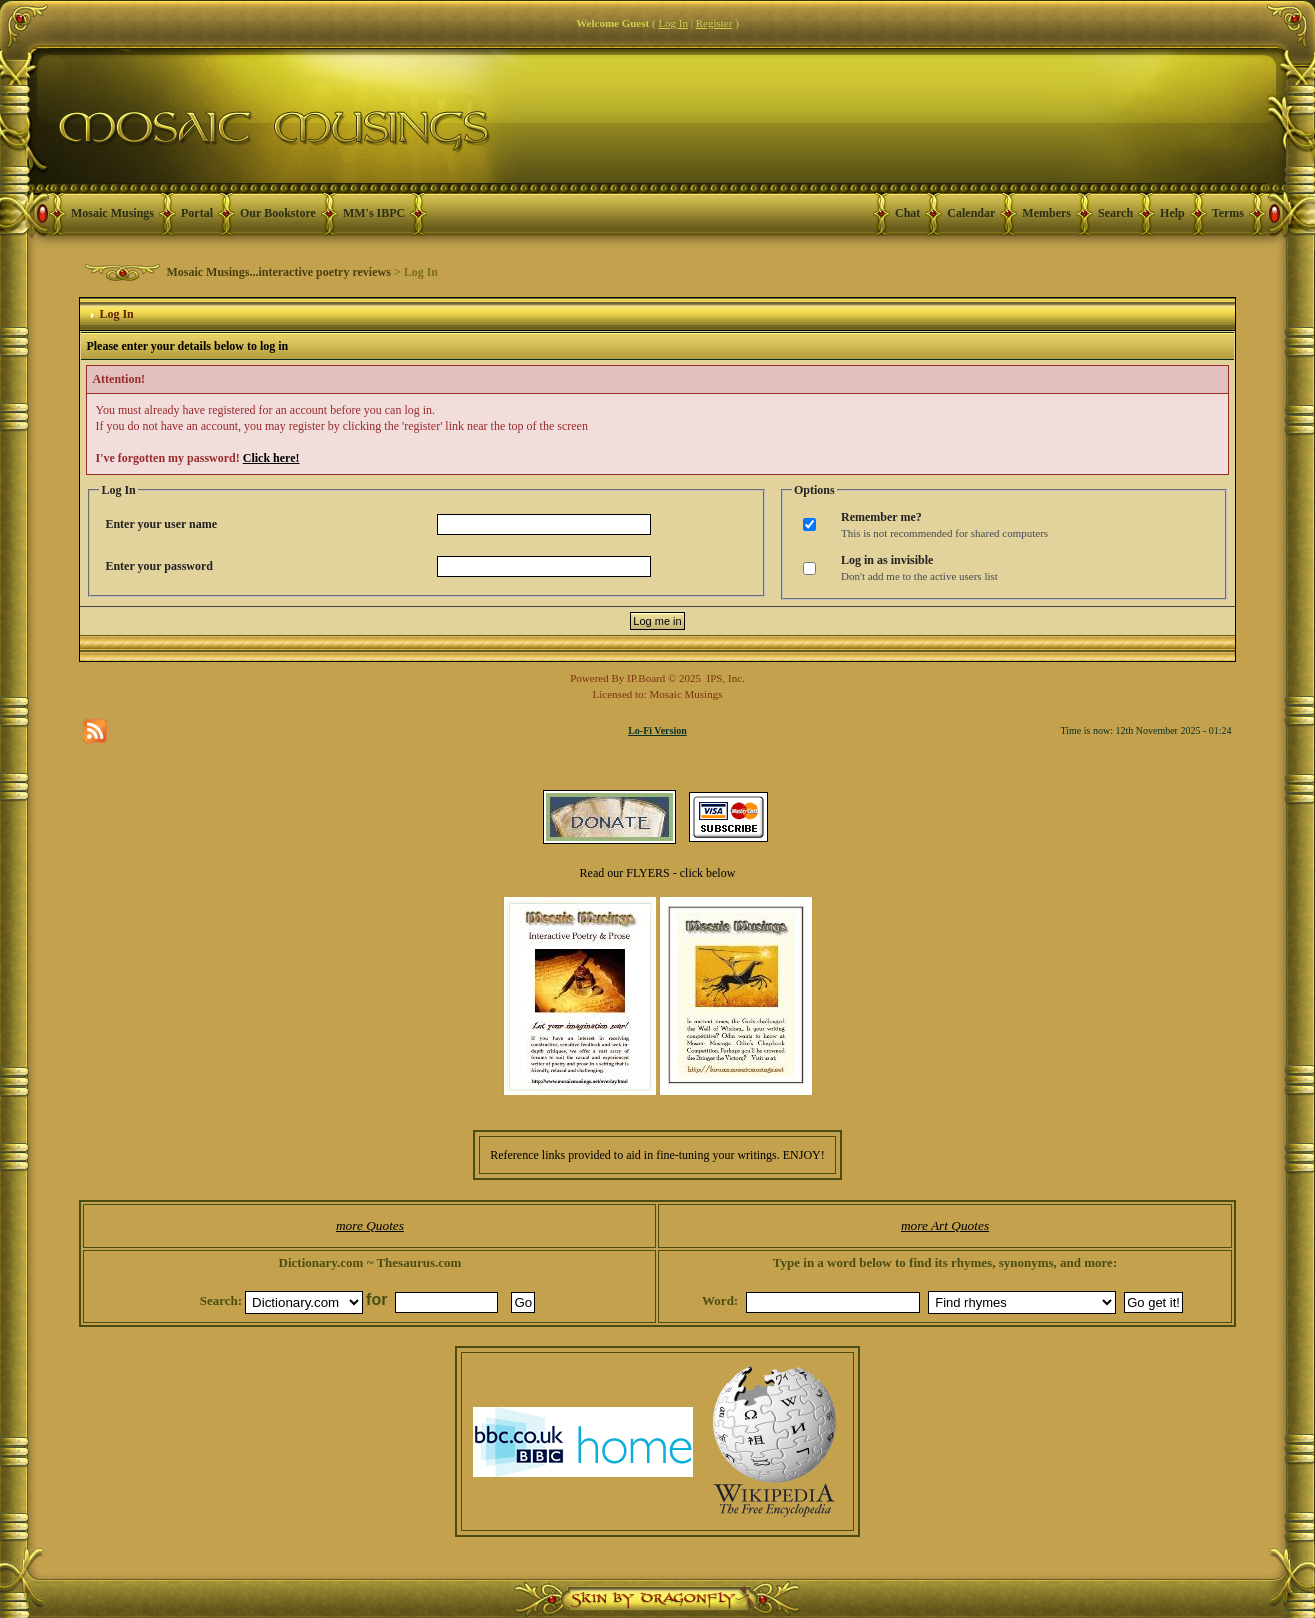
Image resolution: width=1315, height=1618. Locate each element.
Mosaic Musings (112, 213)
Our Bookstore (278, 213)
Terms (1228, 213)
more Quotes (370, 1225)
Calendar (971, 213)
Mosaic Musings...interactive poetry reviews (278, 272)
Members (1046, 213)
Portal (197, 213)
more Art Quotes (945, 1225)
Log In (673, 23)
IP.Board (646, 678)
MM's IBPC (374, 213)
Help (1172, 213)
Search (1115, 213)
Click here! (271, 458)
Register (714, 23)
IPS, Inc (724, 678)
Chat (907, 213)
